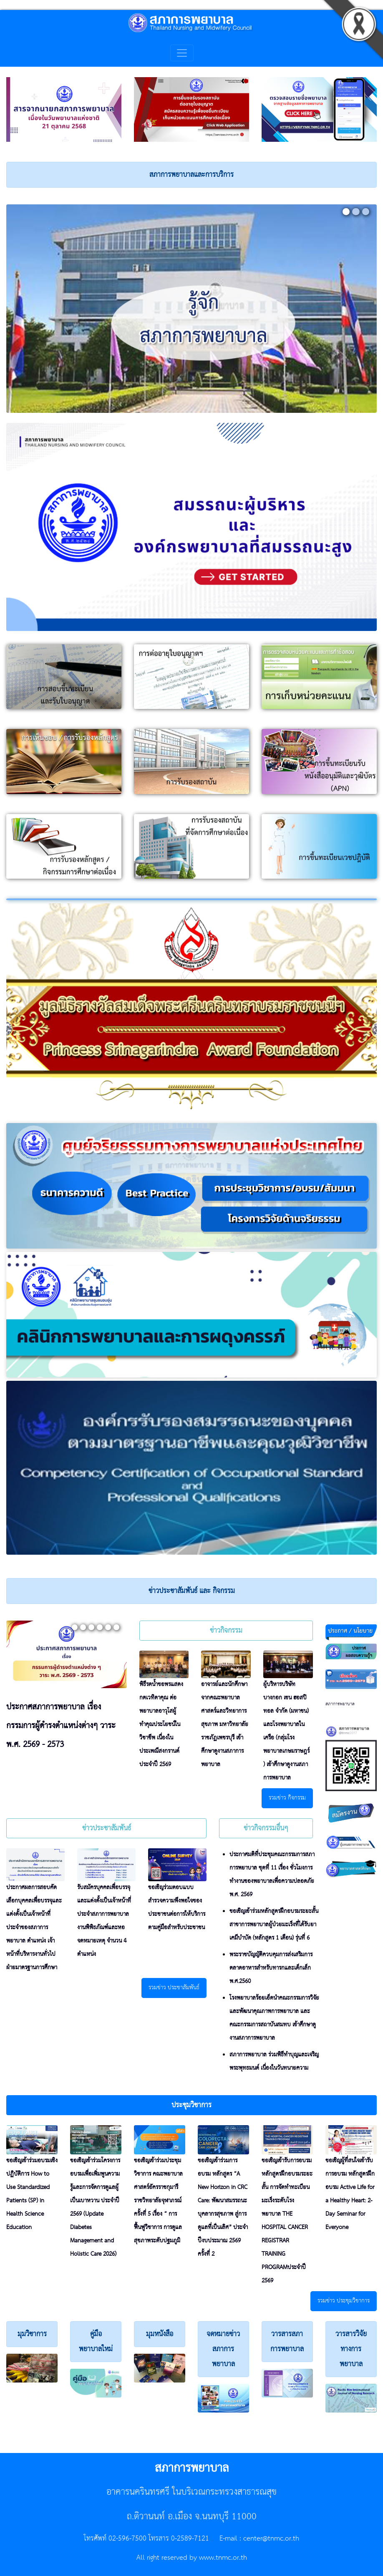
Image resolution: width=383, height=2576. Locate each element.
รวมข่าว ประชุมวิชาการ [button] (343, 2301)
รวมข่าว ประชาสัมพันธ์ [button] (174, 1987)
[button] (191, 2105)
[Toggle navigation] (182, 53)
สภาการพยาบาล (340, 1704)
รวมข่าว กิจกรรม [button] (287, 1798)
